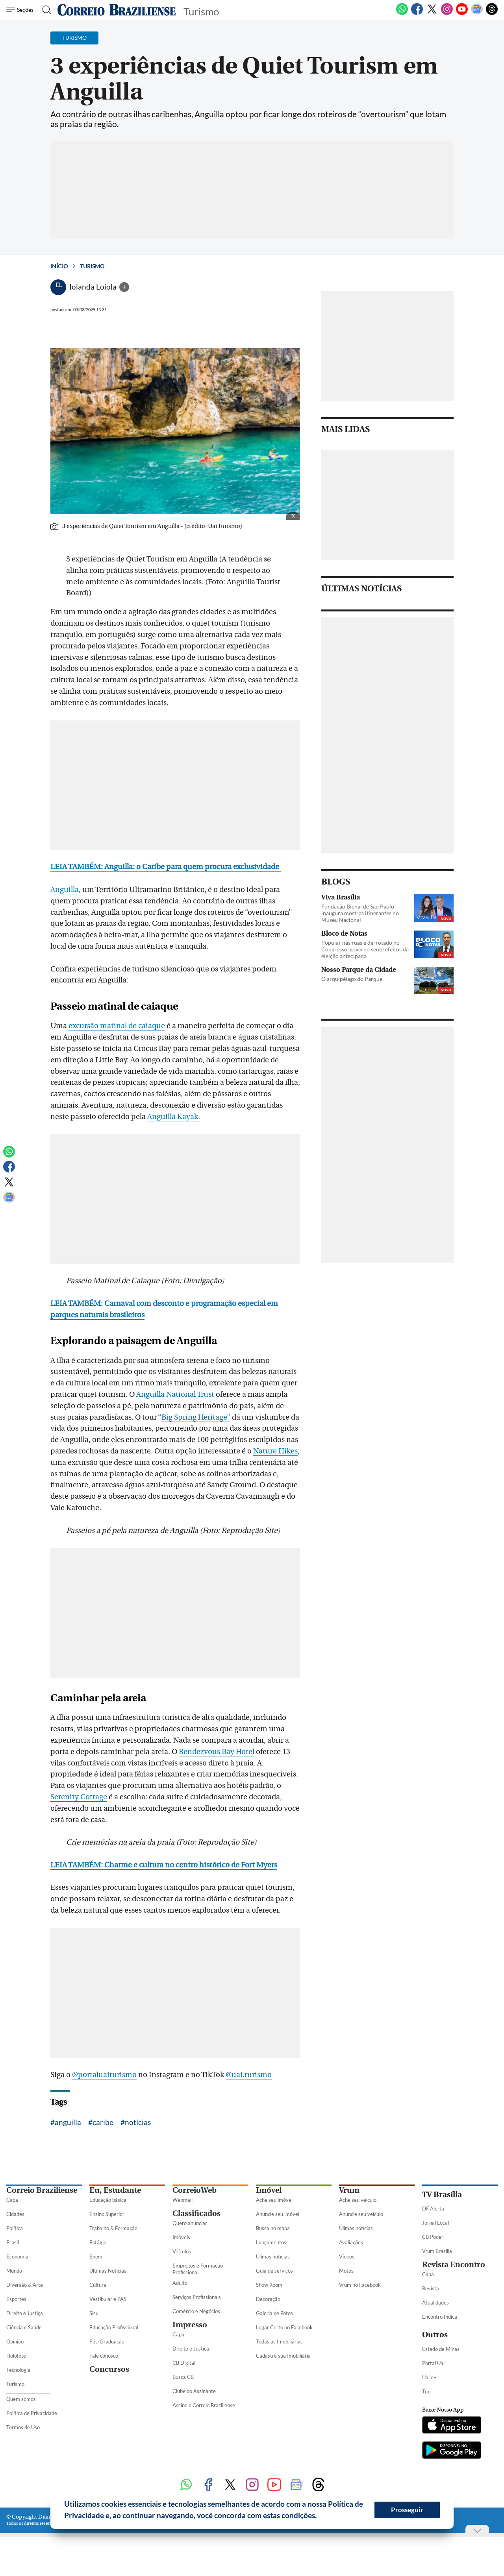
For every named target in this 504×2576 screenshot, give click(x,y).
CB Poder (432, 2237)
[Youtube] (462, 13)
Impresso (189, 2324)
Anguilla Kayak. (173, 1116)
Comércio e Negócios (196, 2311)
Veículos (181, 2251)
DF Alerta (433, 2208)
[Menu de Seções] (21, 10)
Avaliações (351, 2242)
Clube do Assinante (194, 2391)
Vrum (349, 2190)
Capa (12, 2200)
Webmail (182, 2200)
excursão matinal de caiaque (117, 1025)
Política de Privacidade (31, 2413)
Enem (95, 2256)
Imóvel (269, 2190)
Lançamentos (271, 2242)
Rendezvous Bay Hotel (216, 1751)
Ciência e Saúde (24, 2327)
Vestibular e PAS (107, 2299)
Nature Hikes (275, 1451)
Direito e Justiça (24, 2313)
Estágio (97, 2242)
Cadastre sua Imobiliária (283, 2356)
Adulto (179, 2283)
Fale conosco (103, 2356)
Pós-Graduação (106, 2341)
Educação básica (107, 2200)
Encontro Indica (439, 2317)
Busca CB (183, 2377)
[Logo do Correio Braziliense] (116, 10)
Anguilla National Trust (175, 1394)
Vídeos (346, 2256)
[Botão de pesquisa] (44, 10)
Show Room (269, 2285)
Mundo (14, 2271)
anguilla (68, 2122)
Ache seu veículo (357, 2200)
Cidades (15, 2214)
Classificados (196, 2213)
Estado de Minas (441, 2349)
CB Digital (183, 2363)
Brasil (12, 2242)
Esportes (16, 2299)
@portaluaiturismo (104, 2074)
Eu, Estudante (115, 2190)
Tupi (427, 2391)
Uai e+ (429, 2377)
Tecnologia (18, 2370)
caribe (103, 2122)
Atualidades (435, 2302)
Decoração (268, 2299)
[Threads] (492, 13)
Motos (346, 2271)
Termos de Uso (23, 2427)
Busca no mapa (273, 2228)
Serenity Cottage (78, 1797)
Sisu (93, 2313)
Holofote (16, 2356)
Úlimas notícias (273, 2256)
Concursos (109, 2369)
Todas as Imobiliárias (279, 2341)
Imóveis (181, 2237)
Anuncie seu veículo (361, 2214)
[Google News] (477, 13)
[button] (319, 2516)
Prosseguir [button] (407, 2510)
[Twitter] (432, 13)
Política (14, 2228)
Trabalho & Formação (113, 2228)
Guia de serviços (274, 2271)
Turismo (92, 266)
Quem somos (21, 2399)
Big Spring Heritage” (195, 1417)
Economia (17, 2256)
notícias (138, 2122)
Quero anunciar (189, 2223)
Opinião (15, 2341)
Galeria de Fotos (274, 2313)
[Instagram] (447, 13)
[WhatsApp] (402, 13)
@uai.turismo (249, 2074)
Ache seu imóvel (274, 2200)
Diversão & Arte (24, 2285)
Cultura (97, 2285)
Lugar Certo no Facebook (284, 2327)
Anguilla (64, 889)
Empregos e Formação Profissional (197, 2268)
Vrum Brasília (437, 2251)
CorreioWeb (194, 2190)
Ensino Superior (106, 2214)
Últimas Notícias (107, 2271)
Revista (430, 2288)
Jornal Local (435, 2223)
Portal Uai (433, 2363)
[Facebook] (417, 13)
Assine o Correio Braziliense (203, 2405)
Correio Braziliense (41, 2190)
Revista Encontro (453, 2264)
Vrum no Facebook (360, 2285)
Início (59, 266)
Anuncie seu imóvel (277, 2214)
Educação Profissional (113, 2327)
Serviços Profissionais (196, 2297)
